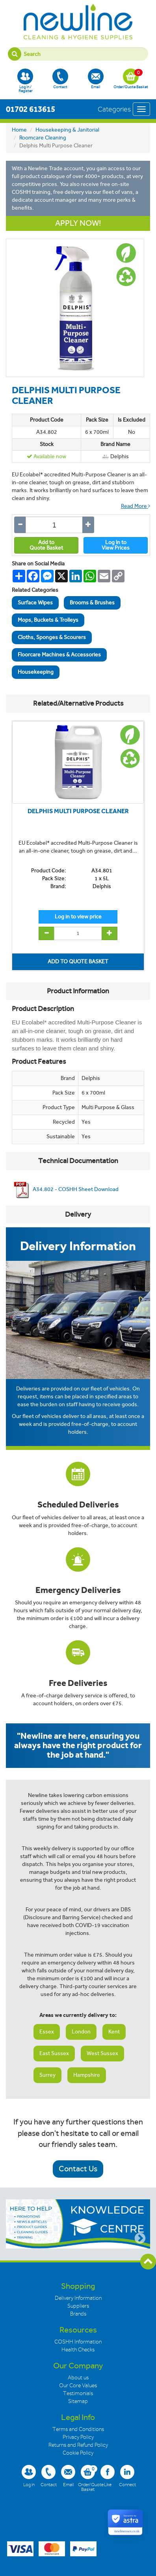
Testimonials (78, 2393)
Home (19, 129)
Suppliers (78, 2306)
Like (107, 2476)
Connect (127, 2476)
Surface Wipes (35, 602)
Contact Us (78, 2168)
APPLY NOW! (78, 223)
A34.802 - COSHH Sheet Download (65, 1189)
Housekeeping (36, 672)
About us (78, 2377)
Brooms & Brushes (92, 602)
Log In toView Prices (116, 545)
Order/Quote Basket (130, 79)
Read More (135, 506)
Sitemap (78, 2401)
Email (96, 79)
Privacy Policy (78, 2437)
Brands (78, 2313)
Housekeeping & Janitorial (67, 129)
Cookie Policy (78, 2453)
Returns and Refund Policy (78, 2445)
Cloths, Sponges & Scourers (52, 637)
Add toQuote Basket (46, 545)
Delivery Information (78, 2298)
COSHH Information (78, 2341)
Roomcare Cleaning (42, 137)
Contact (60, 79)
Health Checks (78, 2349)
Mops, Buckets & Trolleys (48, 620)
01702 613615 (30, 109)
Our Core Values (78, 2385)
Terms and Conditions (78, 2429)
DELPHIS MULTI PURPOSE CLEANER (78, 811)
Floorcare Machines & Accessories (59, 654)
